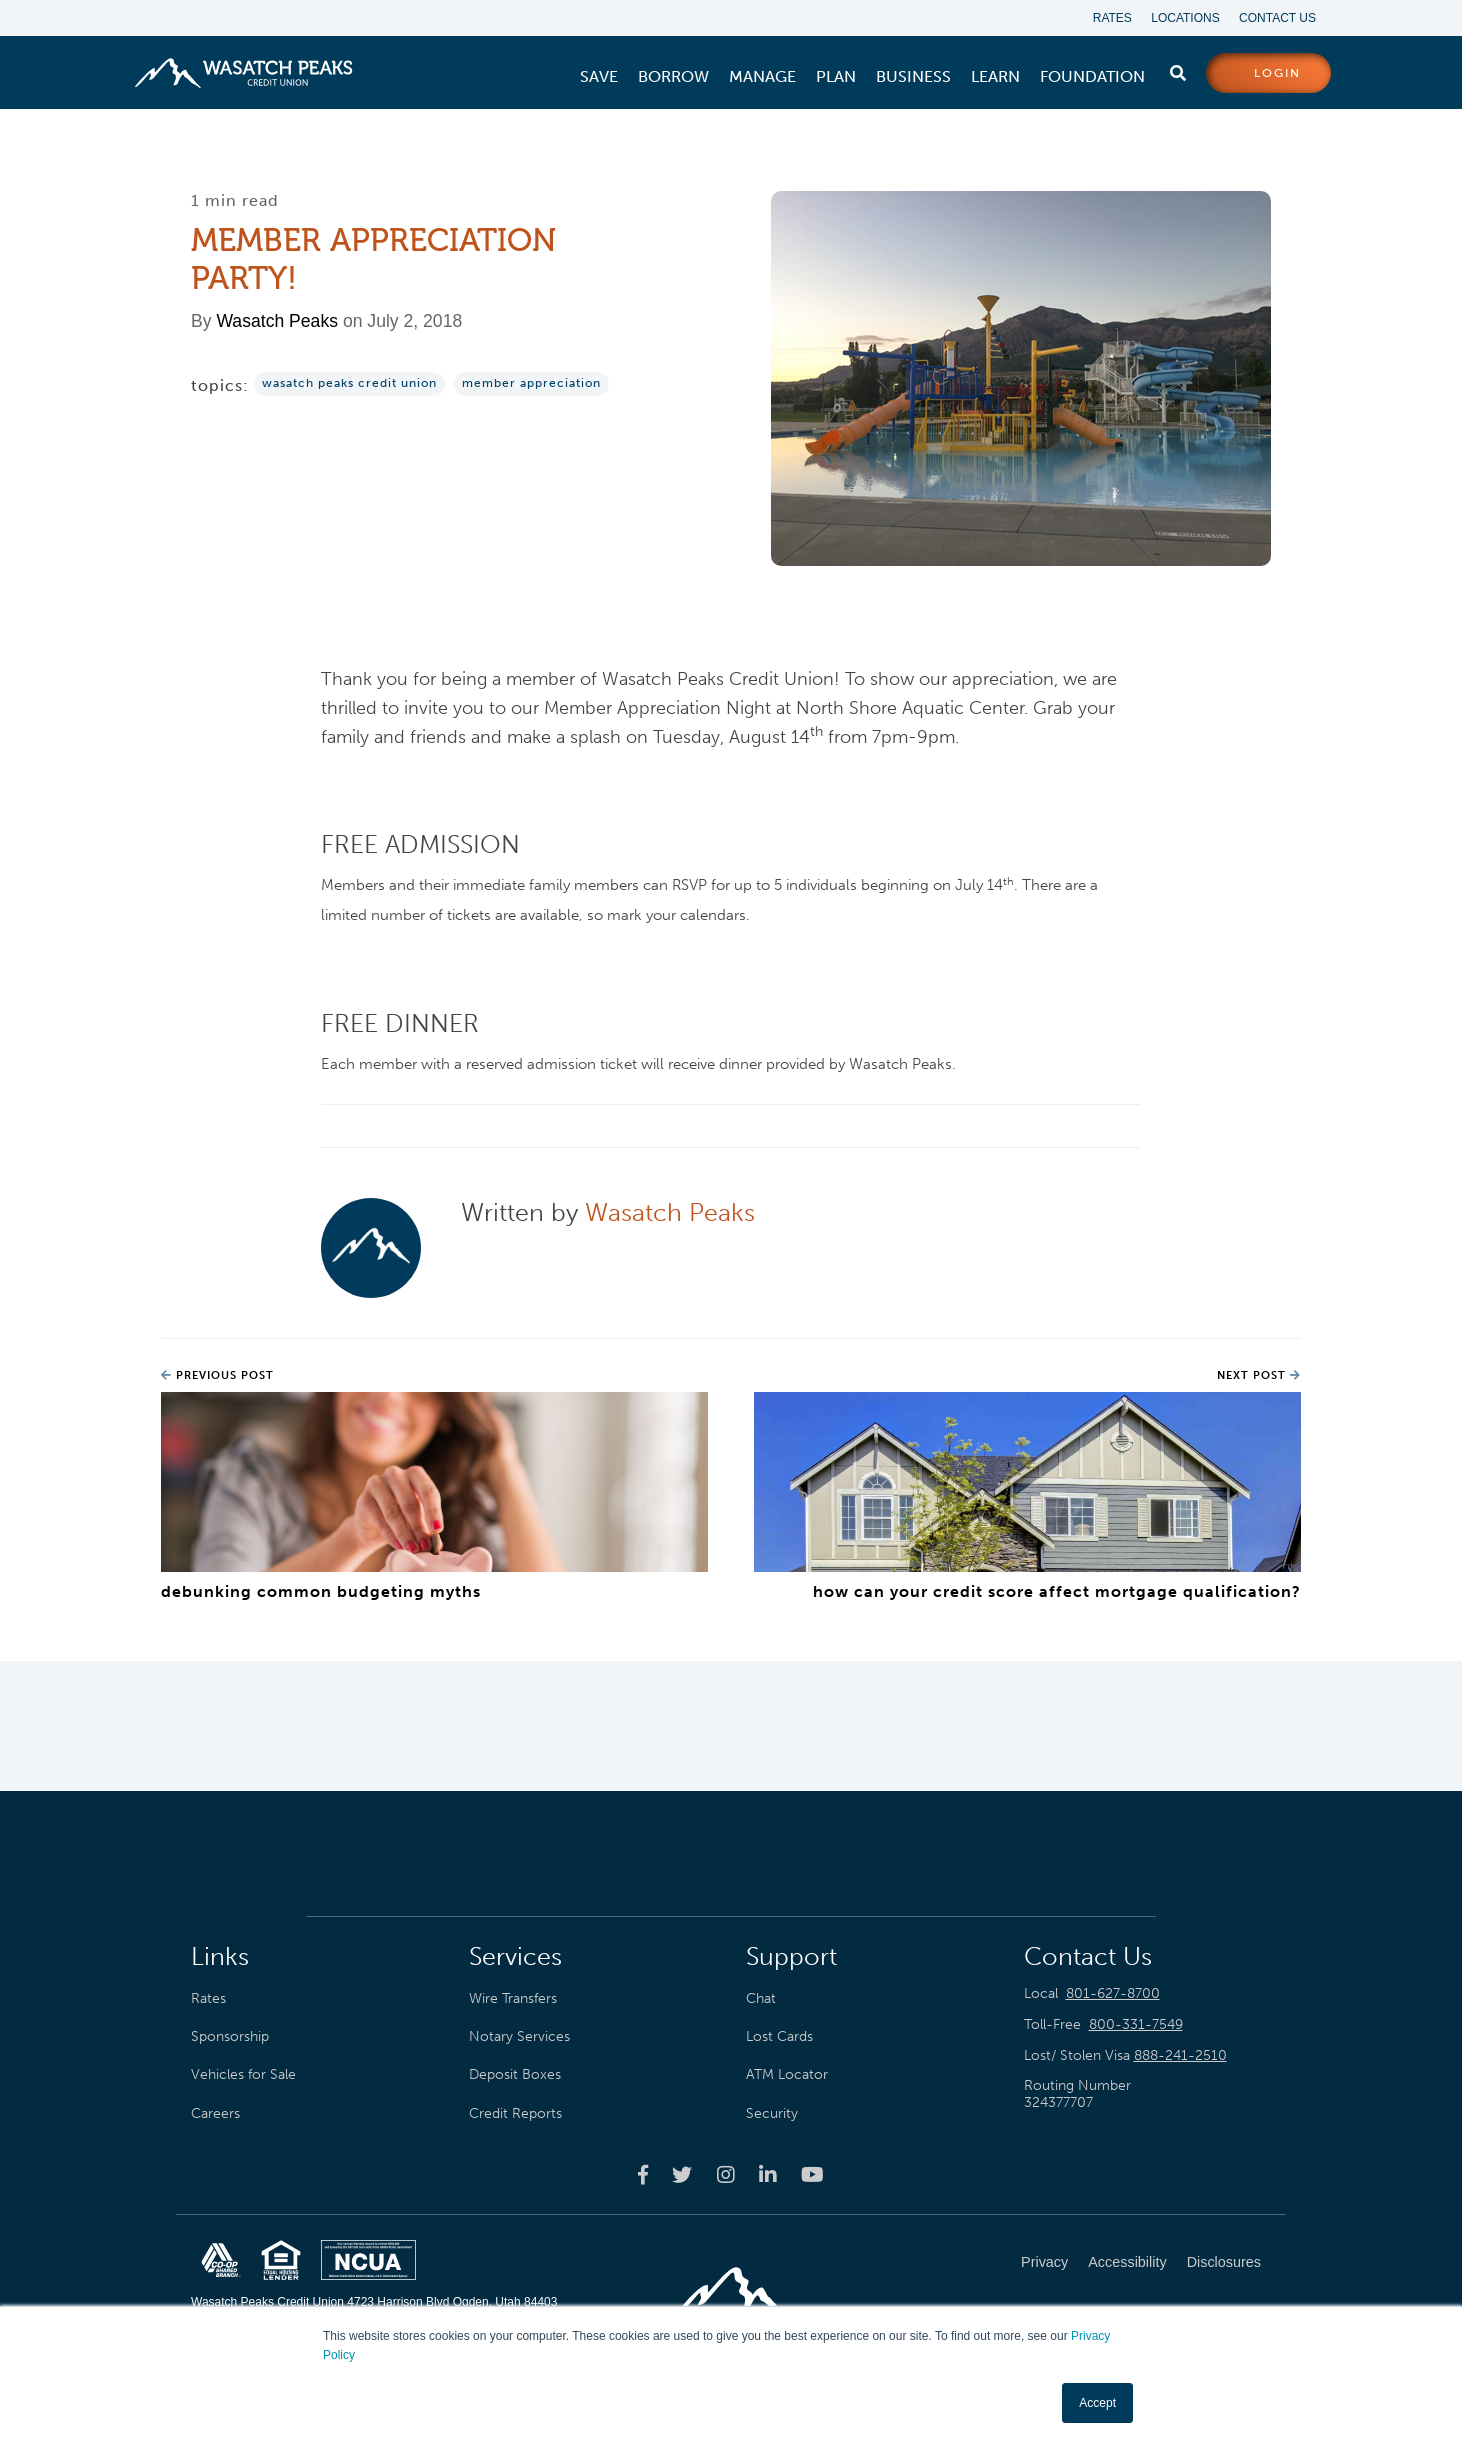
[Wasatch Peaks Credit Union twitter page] (682, 2174)
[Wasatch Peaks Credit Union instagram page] (726, 2174)
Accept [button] (1097, 2403)
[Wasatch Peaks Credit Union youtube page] (812, 2174)
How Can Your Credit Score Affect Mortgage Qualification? (1057, 1591)
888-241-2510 (1180, 2055)
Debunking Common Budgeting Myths (321, 1591)
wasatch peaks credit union (349, 384)
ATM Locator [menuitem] (787, 2075)
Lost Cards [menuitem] (779, 2036)
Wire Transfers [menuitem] (513, 1998)
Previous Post (217, 1375)
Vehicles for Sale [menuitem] (243, 2075)
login (1277, 74)
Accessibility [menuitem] (1127, 2262)
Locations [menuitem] (1185, 18)
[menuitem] (599, 77)
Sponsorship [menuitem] (230, 2036)
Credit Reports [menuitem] (515, 2113)
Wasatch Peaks (277, 322)
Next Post (1259, 1375)
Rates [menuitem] (1111, 18)
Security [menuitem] (772, 2113)
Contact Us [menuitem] (1277, 18)
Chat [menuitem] (761, 1998)
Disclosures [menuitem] (1224, 2262)
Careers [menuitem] (215, 2113)
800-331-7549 (1136, 2024)
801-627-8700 (1113, 1993)
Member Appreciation (531, 384)
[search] (1178, 69)
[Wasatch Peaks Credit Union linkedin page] (768, 2174)
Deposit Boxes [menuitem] (515, 2075)
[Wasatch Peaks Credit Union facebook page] (643, 2174)
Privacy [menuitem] (1044, 2262)
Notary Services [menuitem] (519, 2036)
